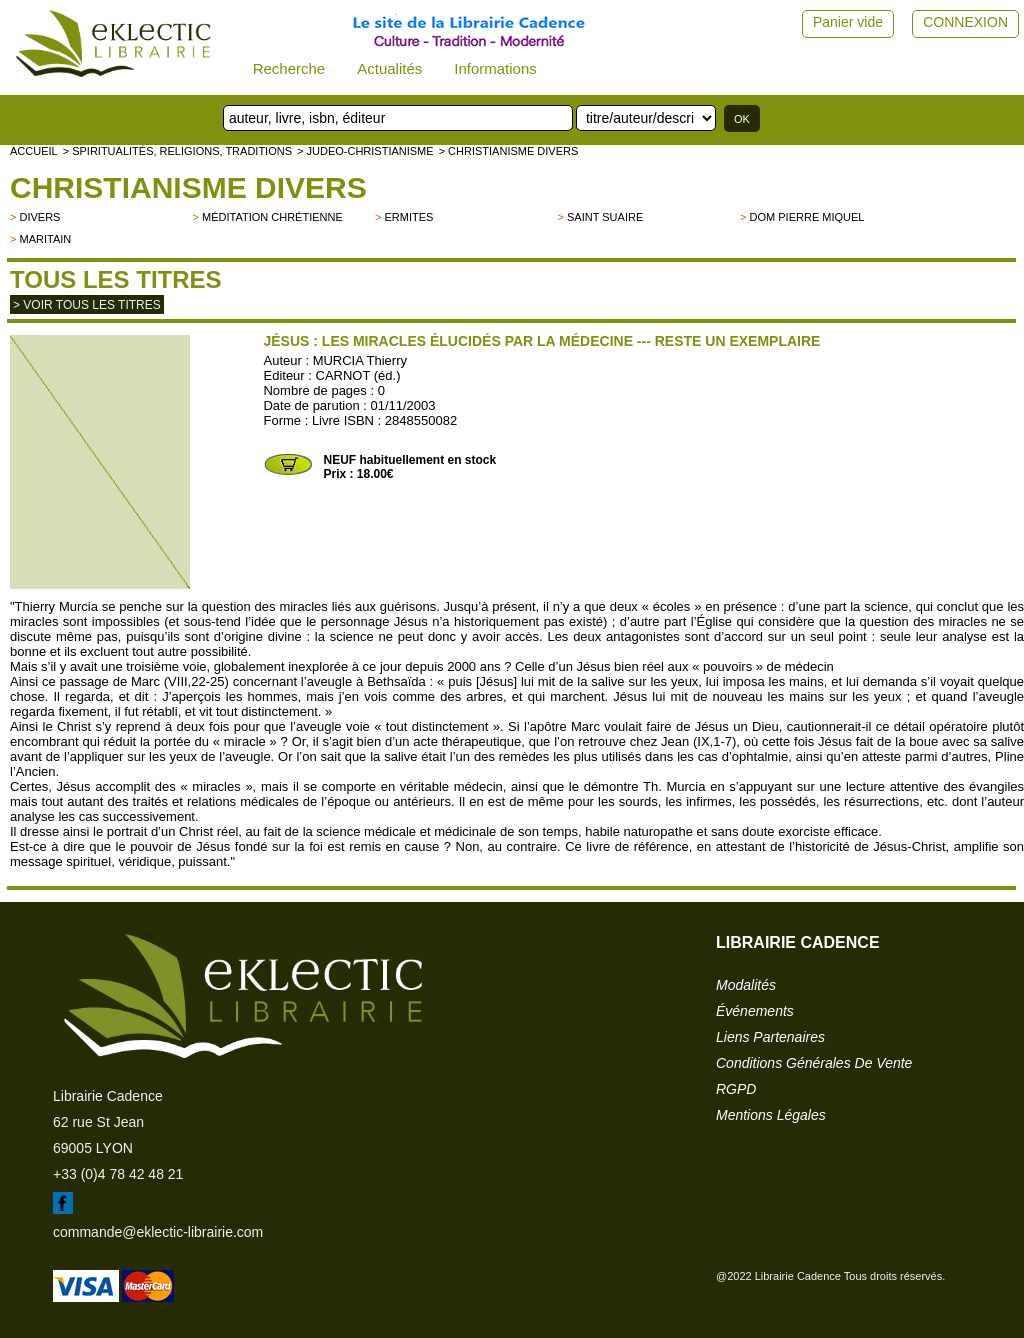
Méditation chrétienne (272, 217)
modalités (746, 985)
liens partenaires (770, 1037)
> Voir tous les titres (87, 305)
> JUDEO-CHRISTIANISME (365, 151)
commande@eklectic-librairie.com (158, 1232)
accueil (34, 151)
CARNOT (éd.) (358, 375)
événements (755, 1011)
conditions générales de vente (814, 1063)
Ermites (409, 217)
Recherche (289, 68)
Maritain (45, 239)
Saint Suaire (605, 217)
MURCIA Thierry (360, 360)
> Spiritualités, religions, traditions (177, 151)
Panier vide (848, 22)
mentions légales (771, 1115)
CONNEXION (965, 22)
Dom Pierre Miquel (807, 217)
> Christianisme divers (509, 151)
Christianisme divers (188, 187)
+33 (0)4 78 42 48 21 (118, 1174)
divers (39, 217)
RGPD (736, 1089)
